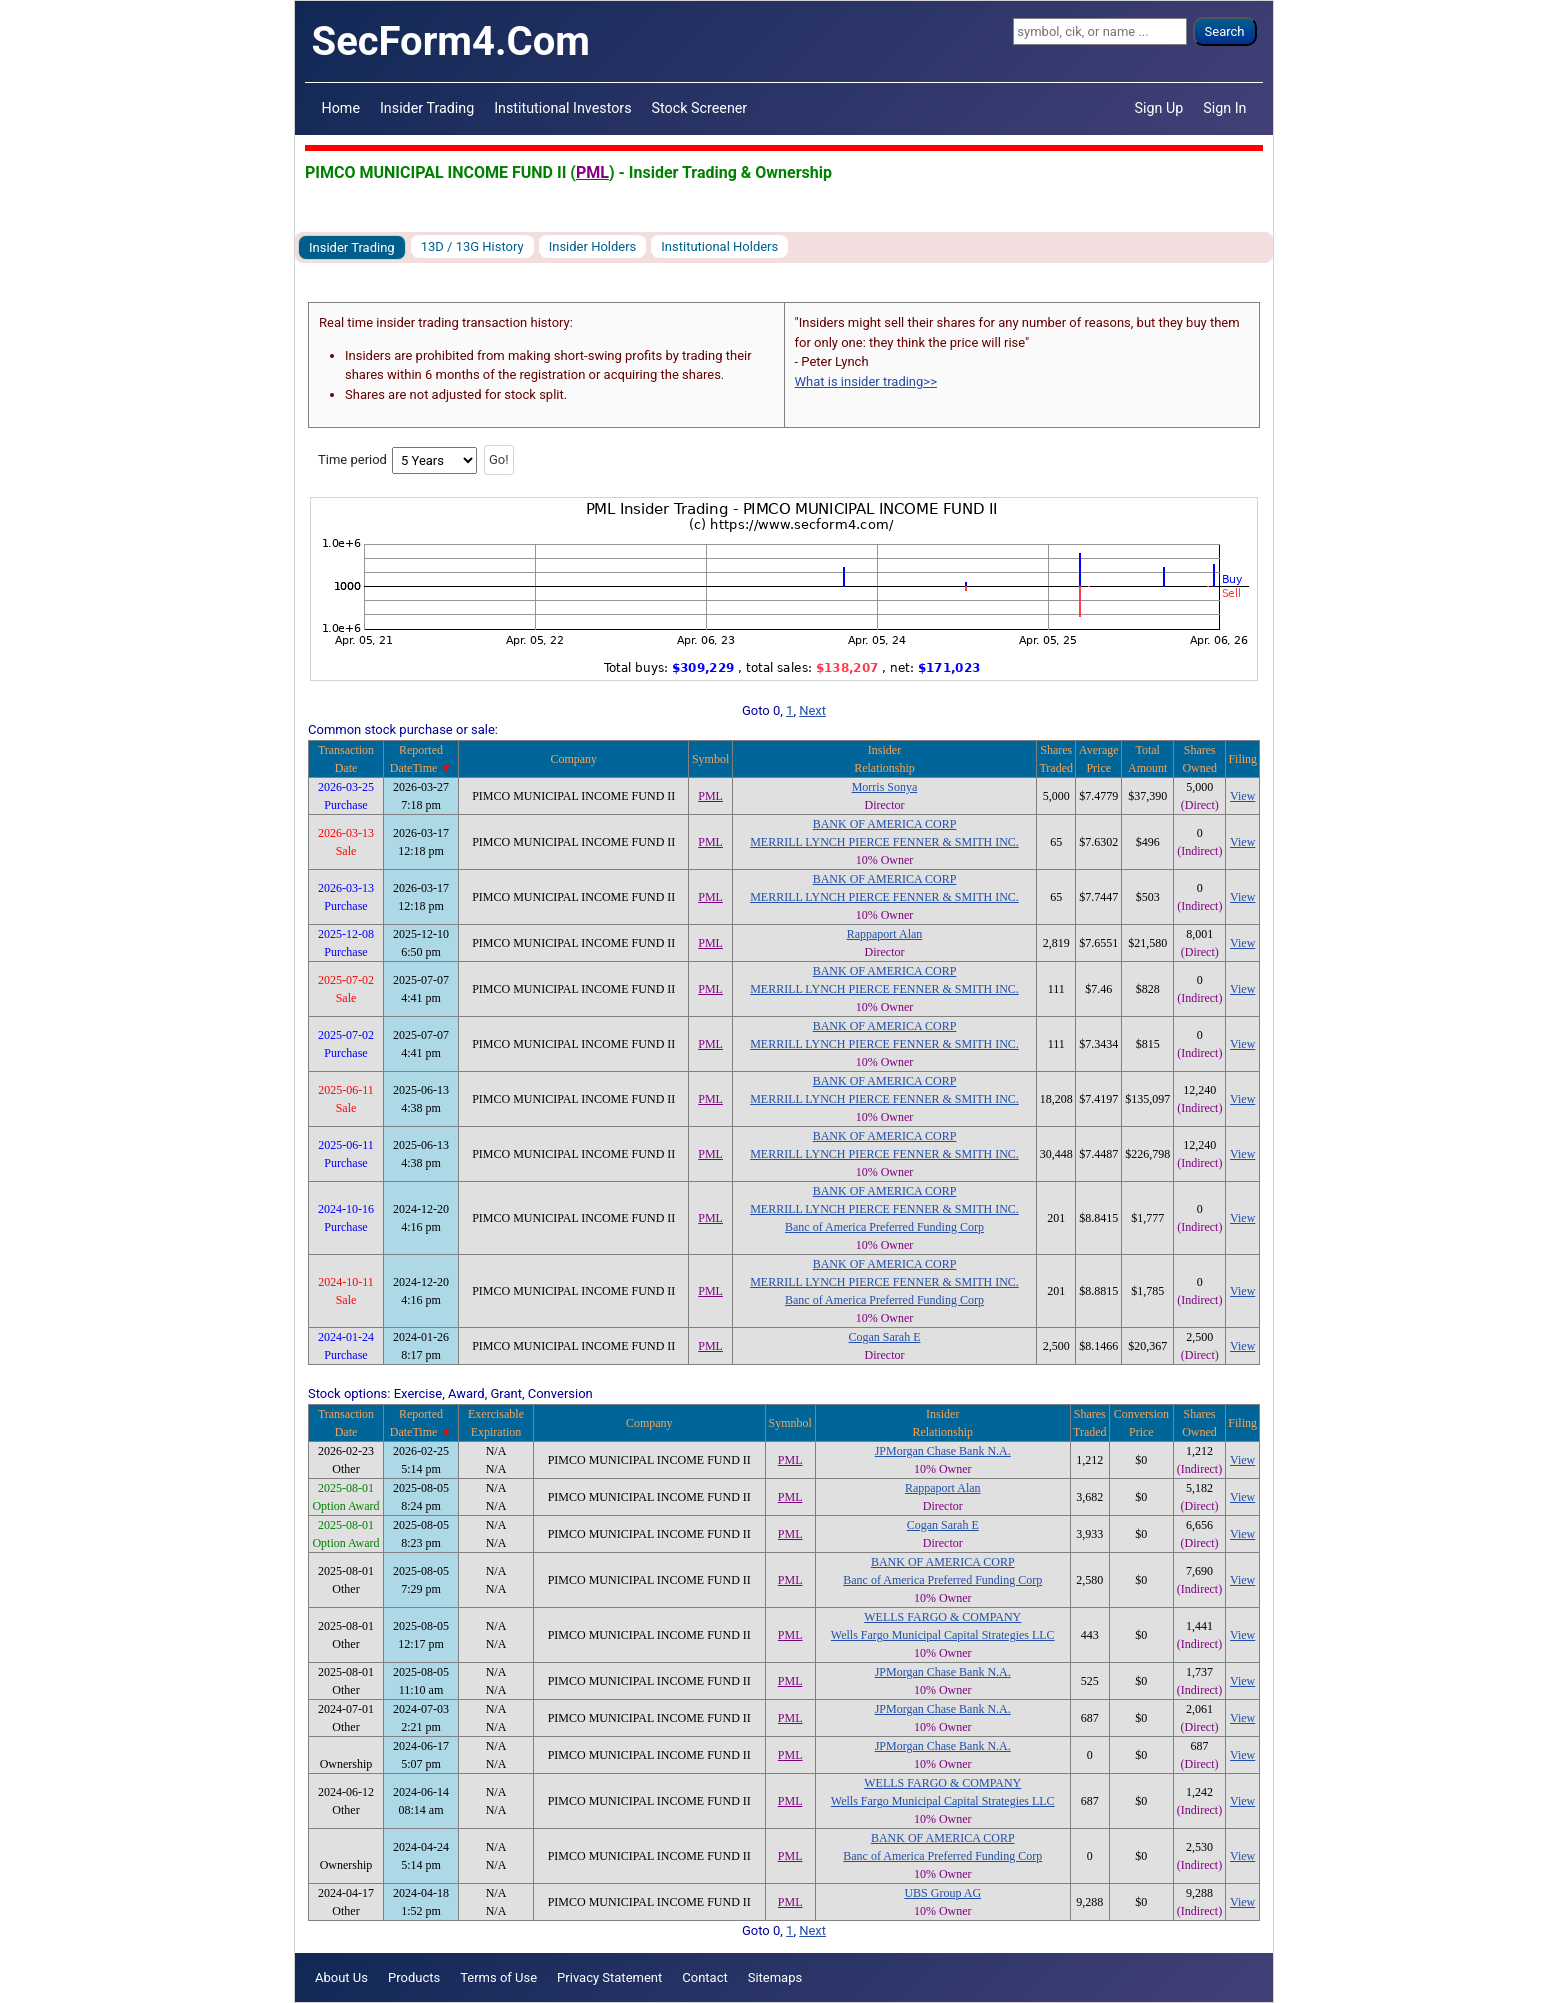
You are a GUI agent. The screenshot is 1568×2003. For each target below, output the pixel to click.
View (1242, 796)
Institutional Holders (719, 246)
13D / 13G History (472, 246)
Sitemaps (775, 1977)
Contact (704, 1977)
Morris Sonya (885, 787)
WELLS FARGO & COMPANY (942, 1617)
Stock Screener (700, 108)
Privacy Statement (609, 1977)
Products (414, 1977)
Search (1225, 31)
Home (341, 108)
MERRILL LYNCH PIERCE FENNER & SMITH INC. (884, 842)
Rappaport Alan (885, 934)
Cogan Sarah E (884, 1337)
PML (592, 172)
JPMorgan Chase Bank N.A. (943, 1451)
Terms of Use (498, 1977)
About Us (341, 1977)
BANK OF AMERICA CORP (885, 824)
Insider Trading (427, 108)
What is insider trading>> (866, 381)
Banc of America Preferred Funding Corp (884, 1227)
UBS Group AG (942, 1893)
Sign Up (1159, 108)
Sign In (1224, 108)
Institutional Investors (562, 108)
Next (812, 710)
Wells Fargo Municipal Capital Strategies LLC (943, 1635)
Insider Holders (593, 246)
